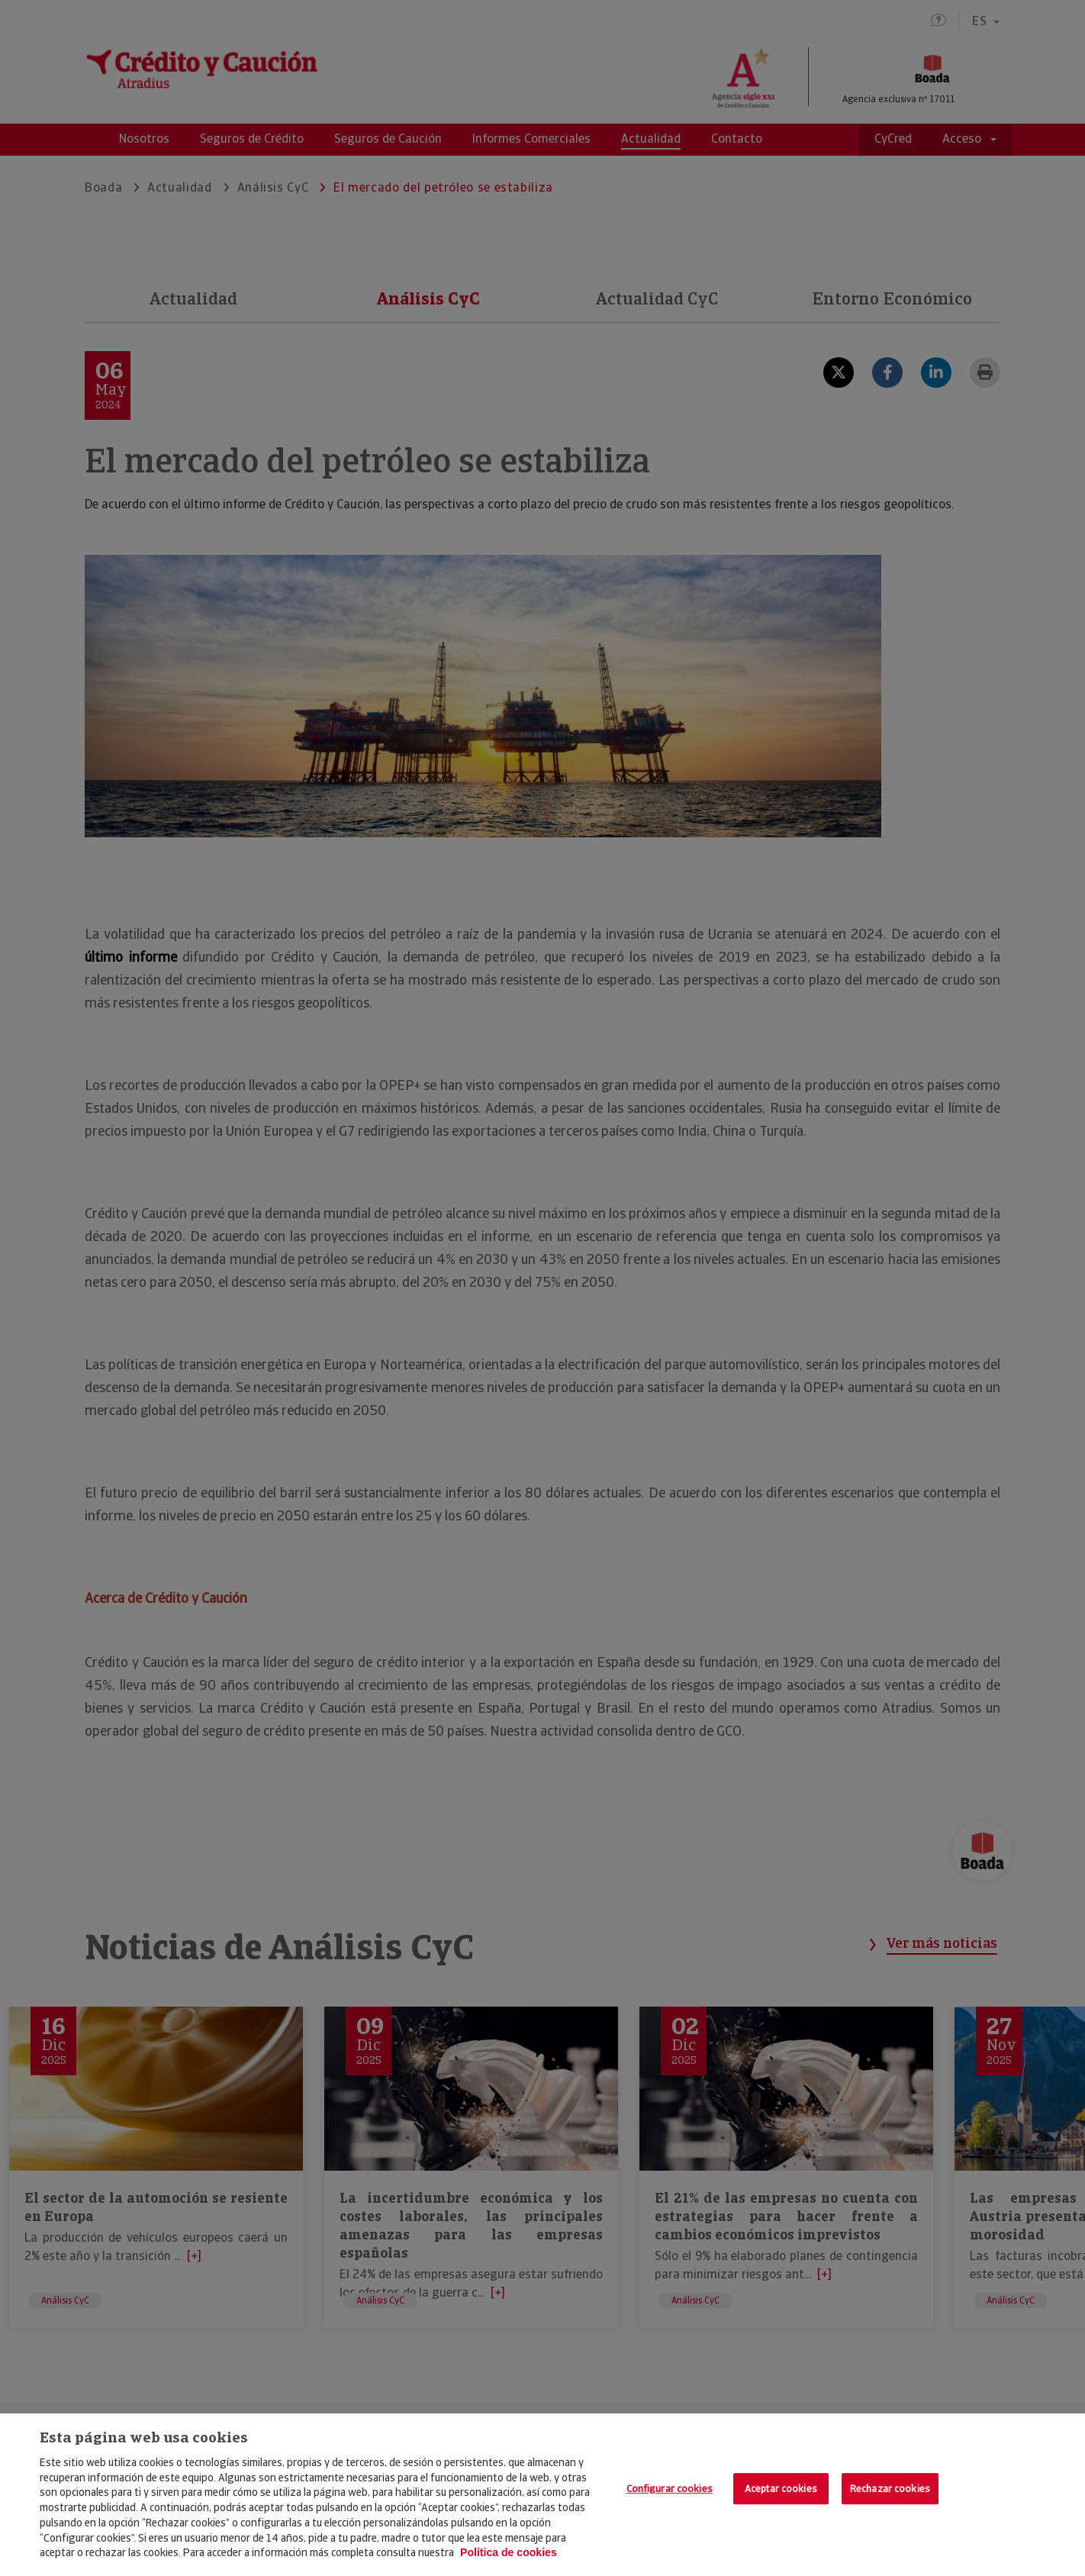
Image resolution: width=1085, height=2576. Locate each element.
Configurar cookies (669, 2488)
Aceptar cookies (781, 2488)
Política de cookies (508, 2552)
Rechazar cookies (890, 2488)
